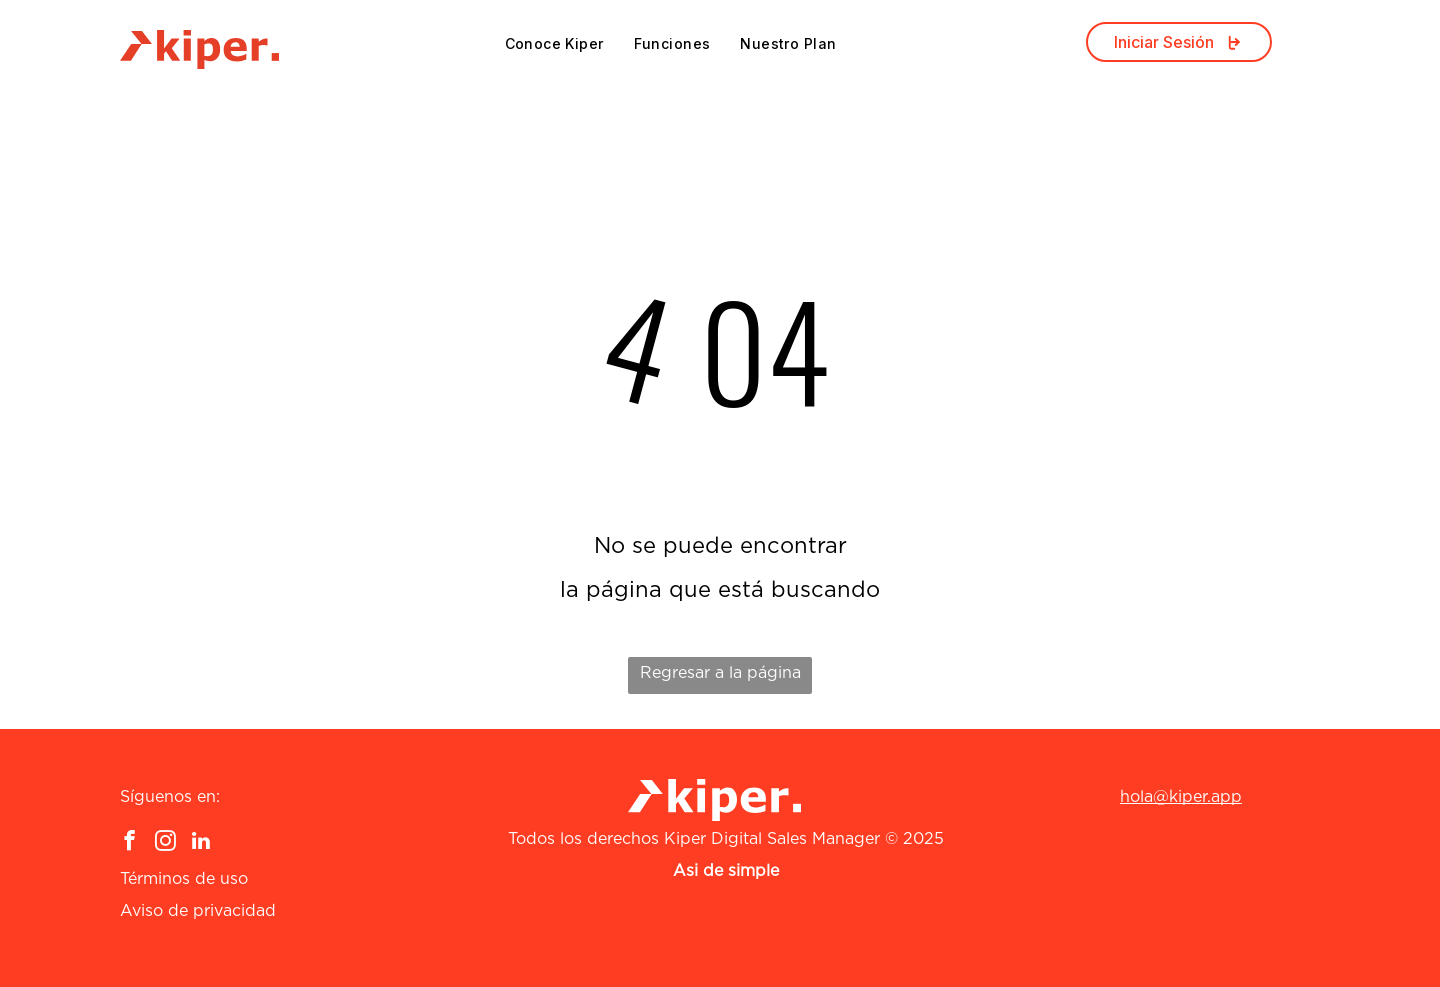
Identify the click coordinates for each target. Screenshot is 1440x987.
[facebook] (129, 843)
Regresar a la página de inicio (720, 679)
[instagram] (165, 843)
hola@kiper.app (1181, 797)
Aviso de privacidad (198, 911)
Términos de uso (184, 879)
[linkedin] (201, 843)
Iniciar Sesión (1179, 42)
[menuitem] (554, 44)
